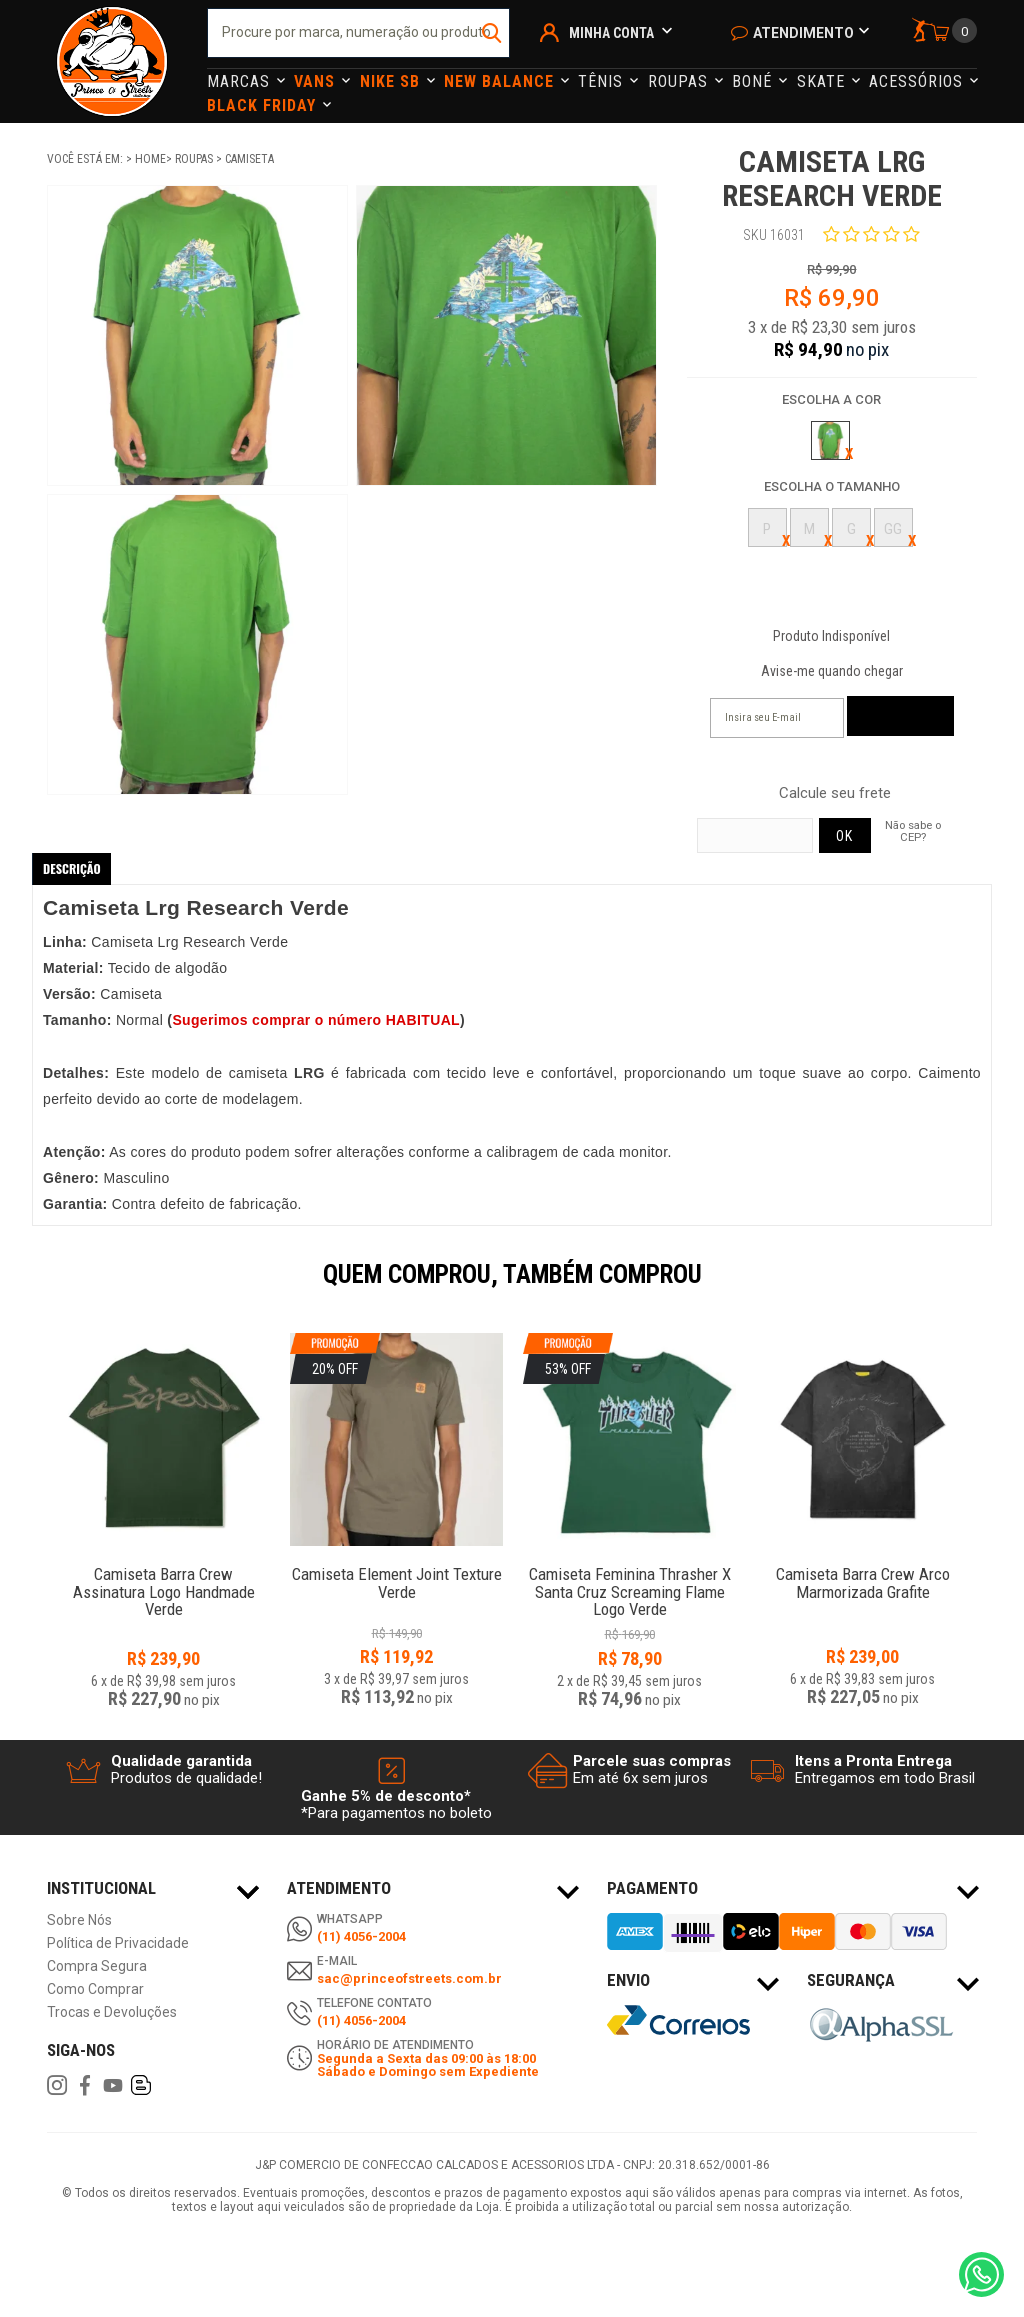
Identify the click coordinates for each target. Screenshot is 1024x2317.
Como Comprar (95, 1989)
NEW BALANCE (501, 81)
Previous (37, 1288)
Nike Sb (392, 81)
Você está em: (86, 159)
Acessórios (918, 81)
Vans (317, 81)
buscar (492, 33)
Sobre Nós (79, 1920)
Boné (754, 81)
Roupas (680, 81)
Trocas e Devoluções (112, 2012)
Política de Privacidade (118, 1943)
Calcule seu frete (835, 793)
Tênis (603, 81)
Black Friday (264, 105)
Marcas (241, 81)
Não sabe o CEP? (913, 831)
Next (987, 1288)
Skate (823, 81)
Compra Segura (97, 1966)
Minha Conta (611, 33)
